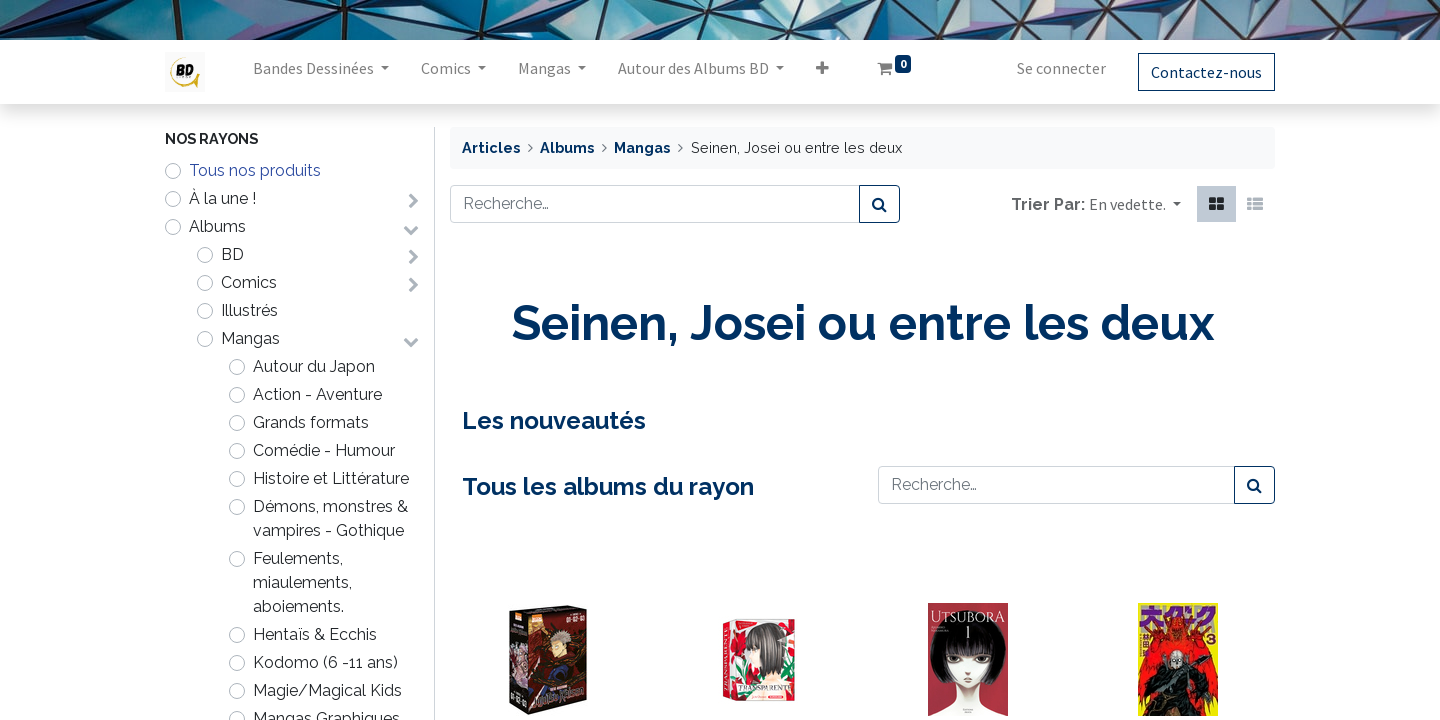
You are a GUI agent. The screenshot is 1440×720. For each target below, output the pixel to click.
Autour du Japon (314, 366)
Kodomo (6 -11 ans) (325, 662)
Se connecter (1061, 68)
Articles (491, 147)
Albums (217, 226)
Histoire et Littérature (331, 478)
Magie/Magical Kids (327, 690)
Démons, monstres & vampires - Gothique (330, 518)
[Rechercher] (879, 204)
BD (232, 254)
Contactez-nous (1206, 72)
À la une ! (222, 198)
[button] (822, 72)
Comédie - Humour (324, 450)
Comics (249, 282)
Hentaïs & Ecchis (315, 634)
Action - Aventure (317, 394)
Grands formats (311, 422)
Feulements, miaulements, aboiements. (302, 582)
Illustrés (249, 310)
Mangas (250, 338)
